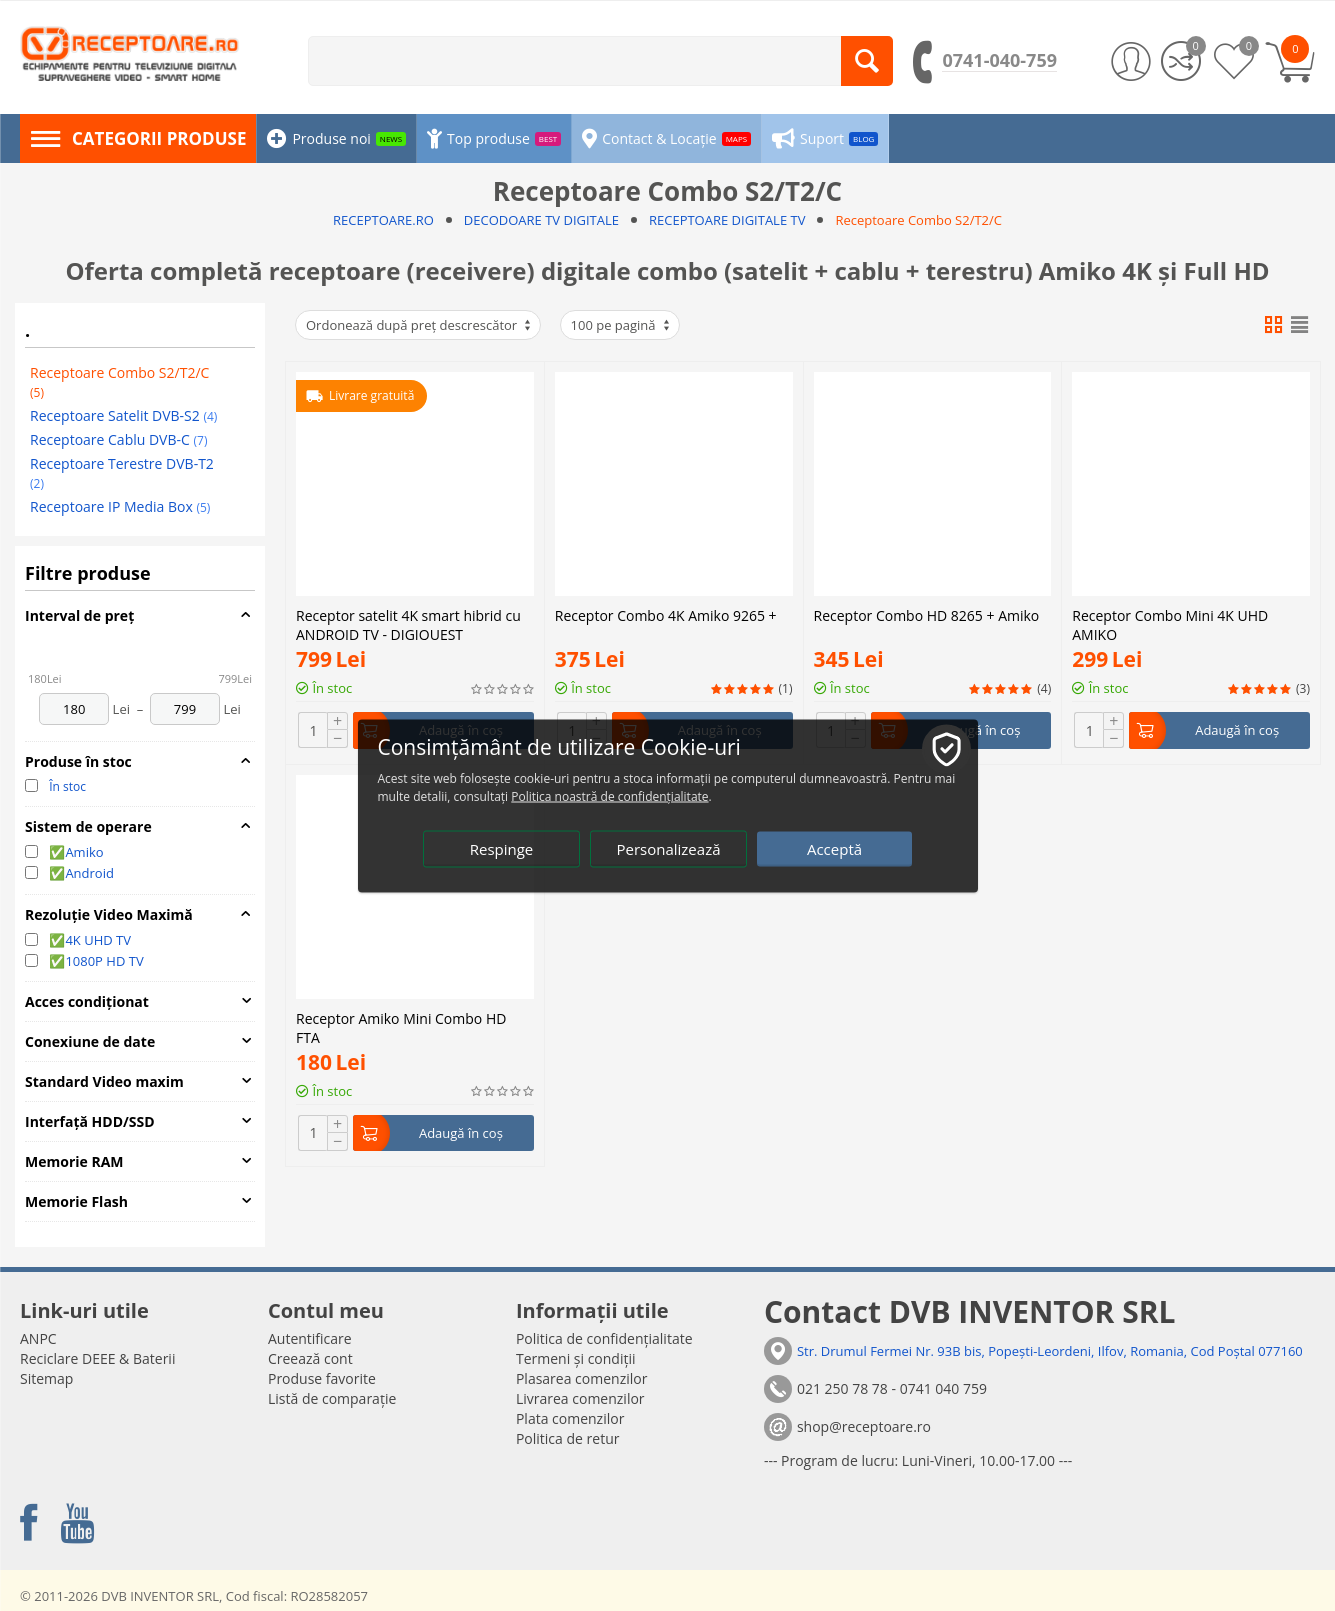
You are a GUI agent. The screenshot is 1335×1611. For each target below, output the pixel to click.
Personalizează (668, 848)
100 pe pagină (621, 325)
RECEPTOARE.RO (383, 220)
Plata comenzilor (570, 1418)
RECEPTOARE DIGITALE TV (727, 220)
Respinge (502, 848)
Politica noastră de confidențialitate (609, 795)
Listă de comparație (332, 1398)
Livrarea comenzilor (580, 1398)
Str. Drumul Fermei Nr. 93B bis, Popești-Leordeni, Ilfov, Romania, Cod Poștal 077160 (1050, 1351)
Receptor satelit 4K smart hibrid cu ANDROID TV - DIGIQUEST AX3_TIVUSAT (408, 623)
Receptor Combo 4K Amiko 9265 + (666, 441)
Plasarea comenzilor (582, 1378)
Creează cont (310, 1358)
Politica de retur (568, 1438)
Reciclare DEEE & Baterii (97, 1358)
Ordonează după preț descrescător (419, 325)
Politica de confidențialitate (604, 1338)
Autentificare (310, 1338)
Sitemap (46, 1378)
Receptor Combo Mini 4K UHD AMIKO (1170, 449)
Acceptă (834, 848)
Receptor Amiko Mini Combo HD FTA (401, 1026)
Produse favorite (322, 1378)
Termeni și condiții (576, 1358)
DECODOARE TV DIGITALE (541, 220)
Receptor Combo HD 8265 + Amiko (927, 441)
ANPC (38, 1338)
